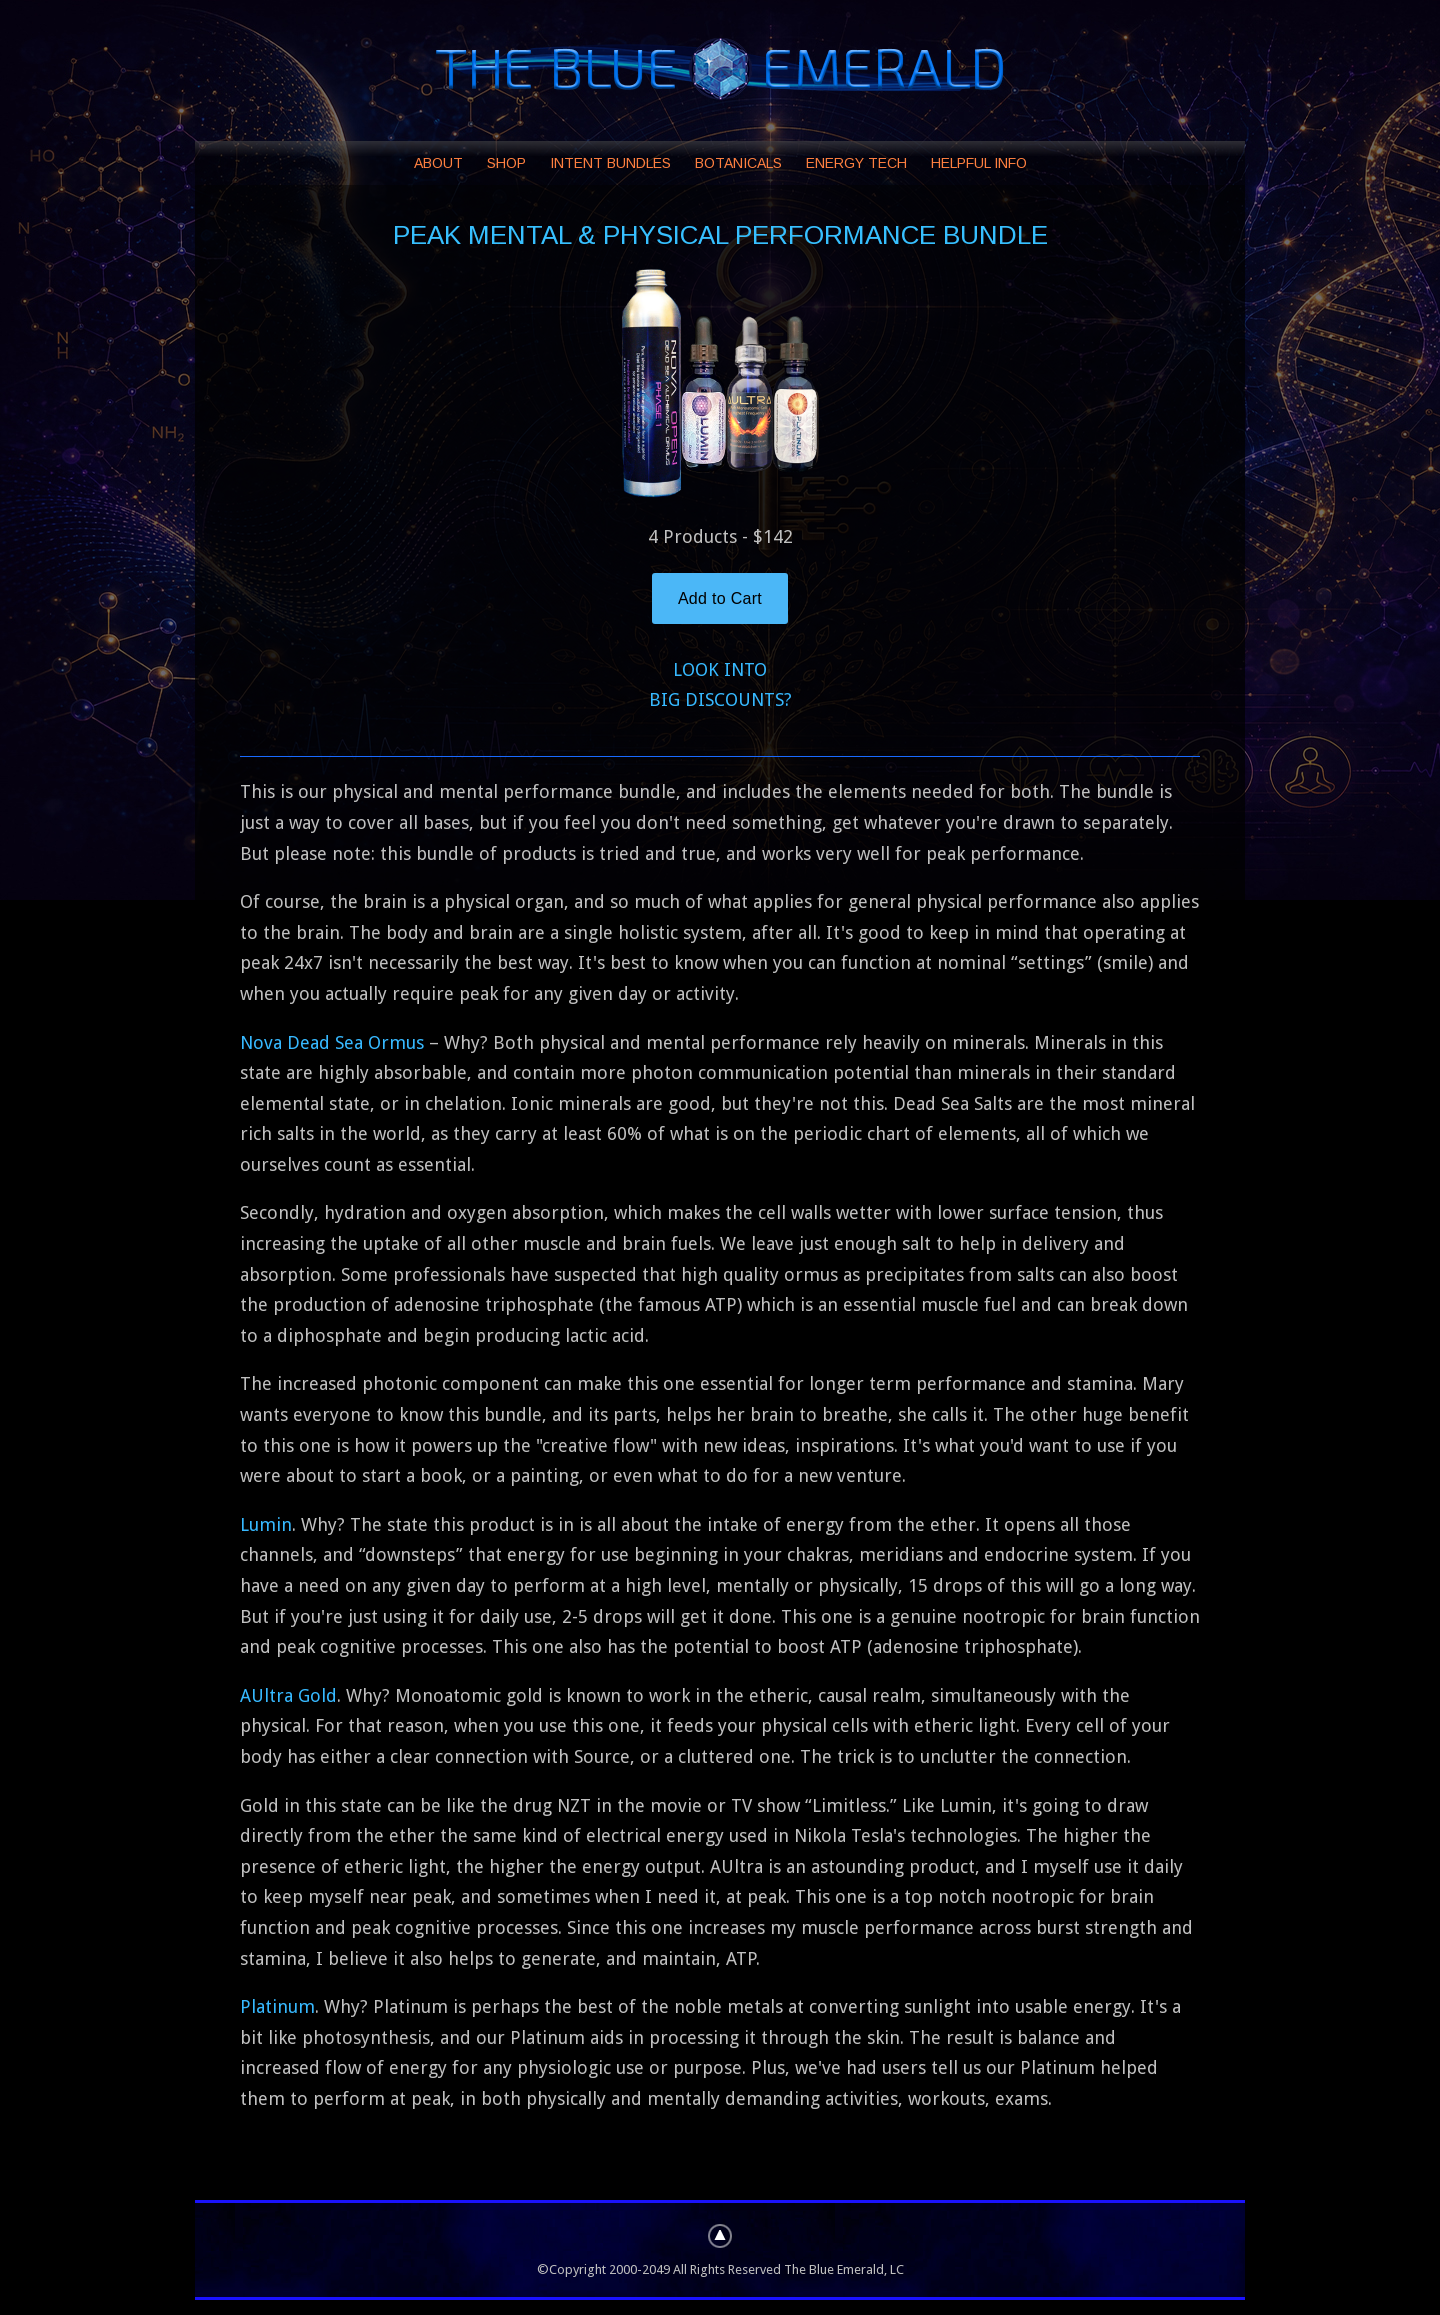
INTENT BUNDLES (610, 163)
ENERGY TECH (856, 163)
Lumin (266, 1524)
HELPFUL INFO (979, 163)
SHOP (506, 163)
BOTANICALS (738, 163)
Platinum (277, 2006)
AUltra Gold (288, 1695)
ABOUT (438, 163)
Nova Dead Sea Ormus (332, 1042)
